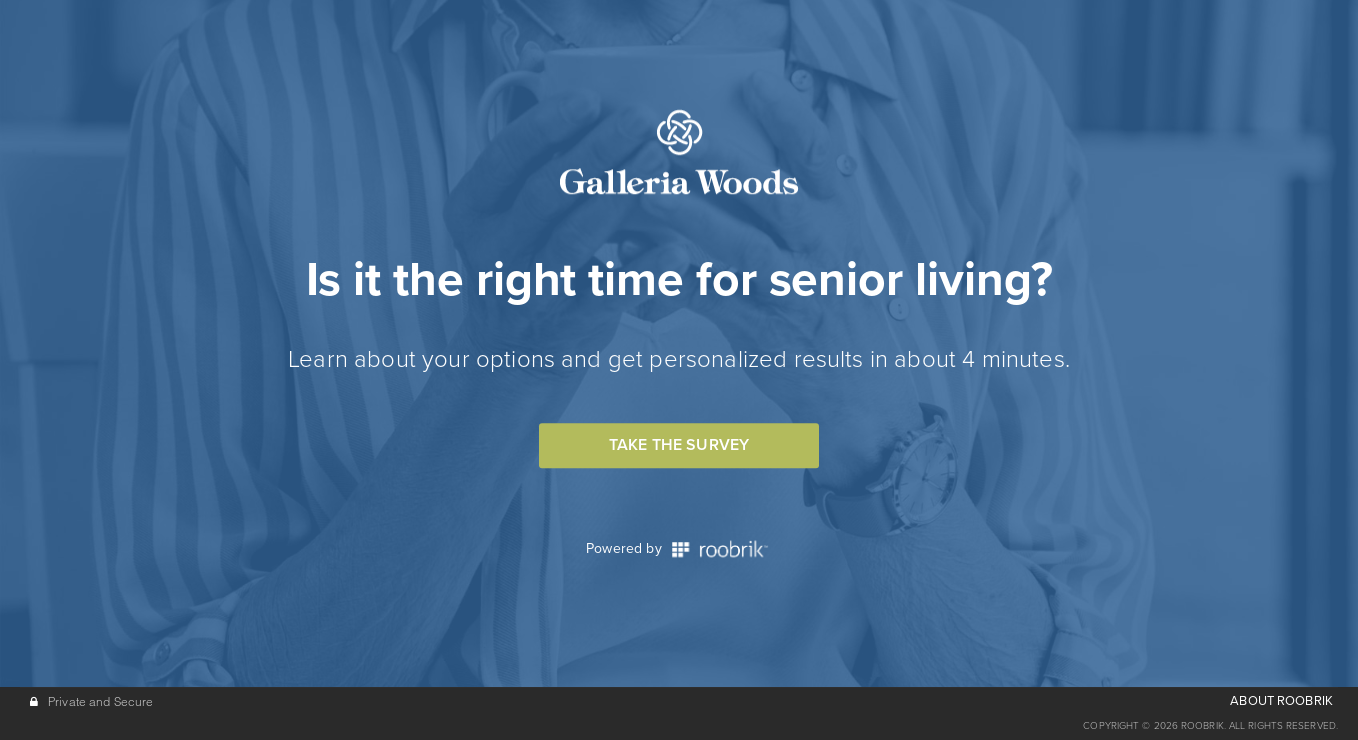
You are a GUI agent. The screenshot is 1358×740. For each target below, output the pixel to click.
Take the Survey (679, 445)
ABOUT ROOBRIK (1281, 701)
